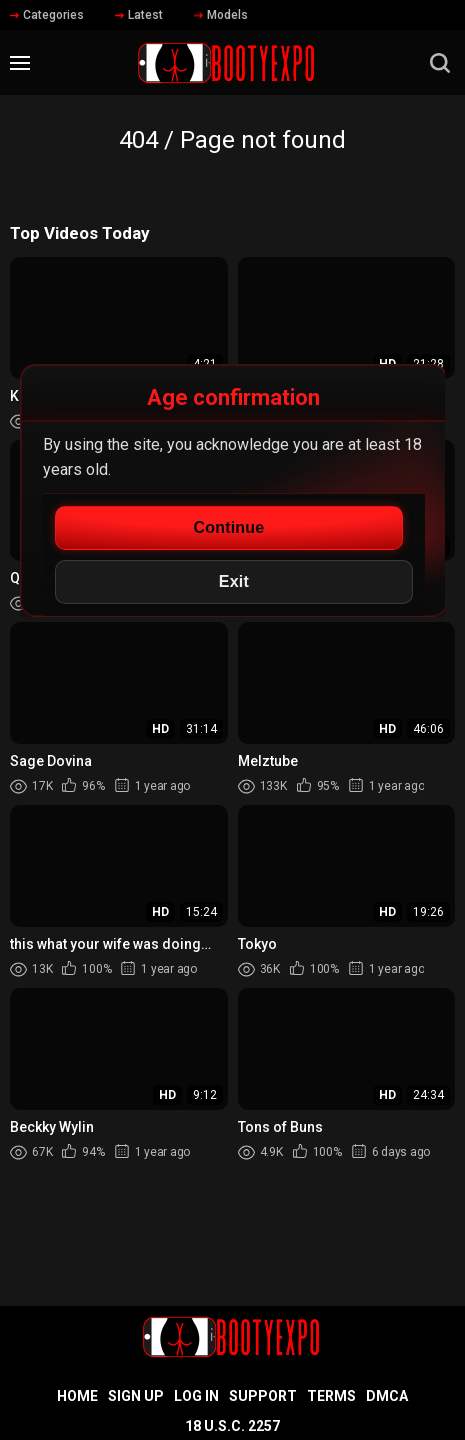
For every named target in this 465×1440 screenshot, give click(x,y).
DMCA (387, 1396)
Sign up (136, 1396)
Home (77, 1396)
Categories (47, 15)
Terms (331, 1396)
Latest (139, 15)
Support (263, 1396)
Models (221, 15)
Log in (196, 1396)
